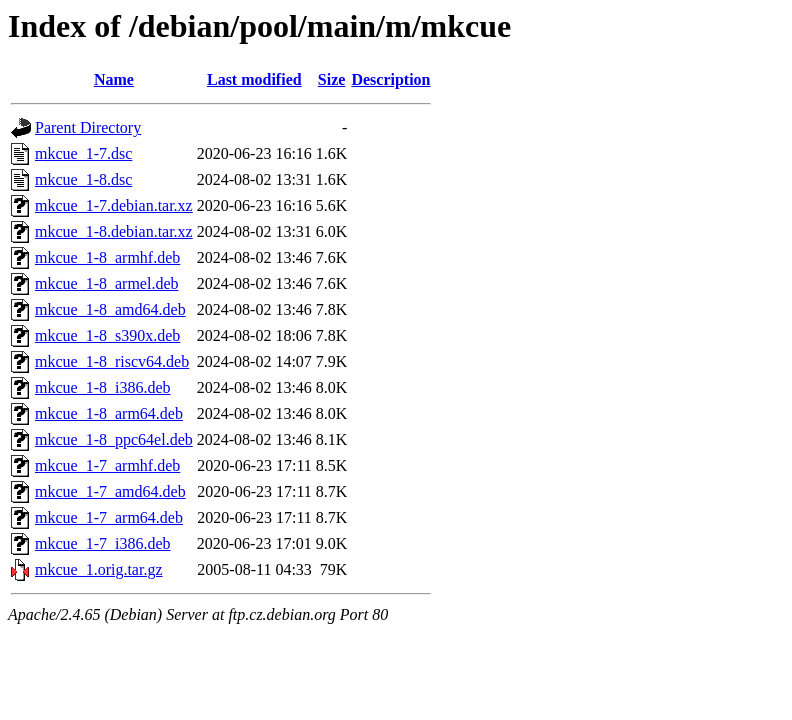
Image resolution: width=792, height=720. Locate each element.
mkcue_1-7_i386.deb (103, 543)
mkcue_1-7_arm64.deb (109, 517)
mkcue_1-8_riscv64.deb (112, 361)
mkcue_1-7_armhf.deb (107, 465)
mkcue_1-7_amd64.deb (110, 491)
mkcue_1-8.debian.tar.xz (114, 231)
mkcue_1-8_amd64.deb (110, 309)
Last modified (254, 79)
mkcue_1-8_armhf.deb (107, 257)
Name (114, 79)
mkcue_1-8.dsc (83, 179)
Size (332, 79)
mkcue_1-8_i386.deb (103, 387)
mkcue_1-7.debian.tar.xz (114, 205)
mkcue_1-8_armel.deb (107, 283)
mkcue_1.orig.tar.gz (99, 569)
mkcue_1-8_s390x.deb (107, 335)
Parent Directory (88, 127)
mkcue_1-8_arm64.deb (109, 413)
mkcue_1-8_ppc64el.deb (114, 439)
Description (390, 79)
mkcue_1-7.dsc (83, 153)
